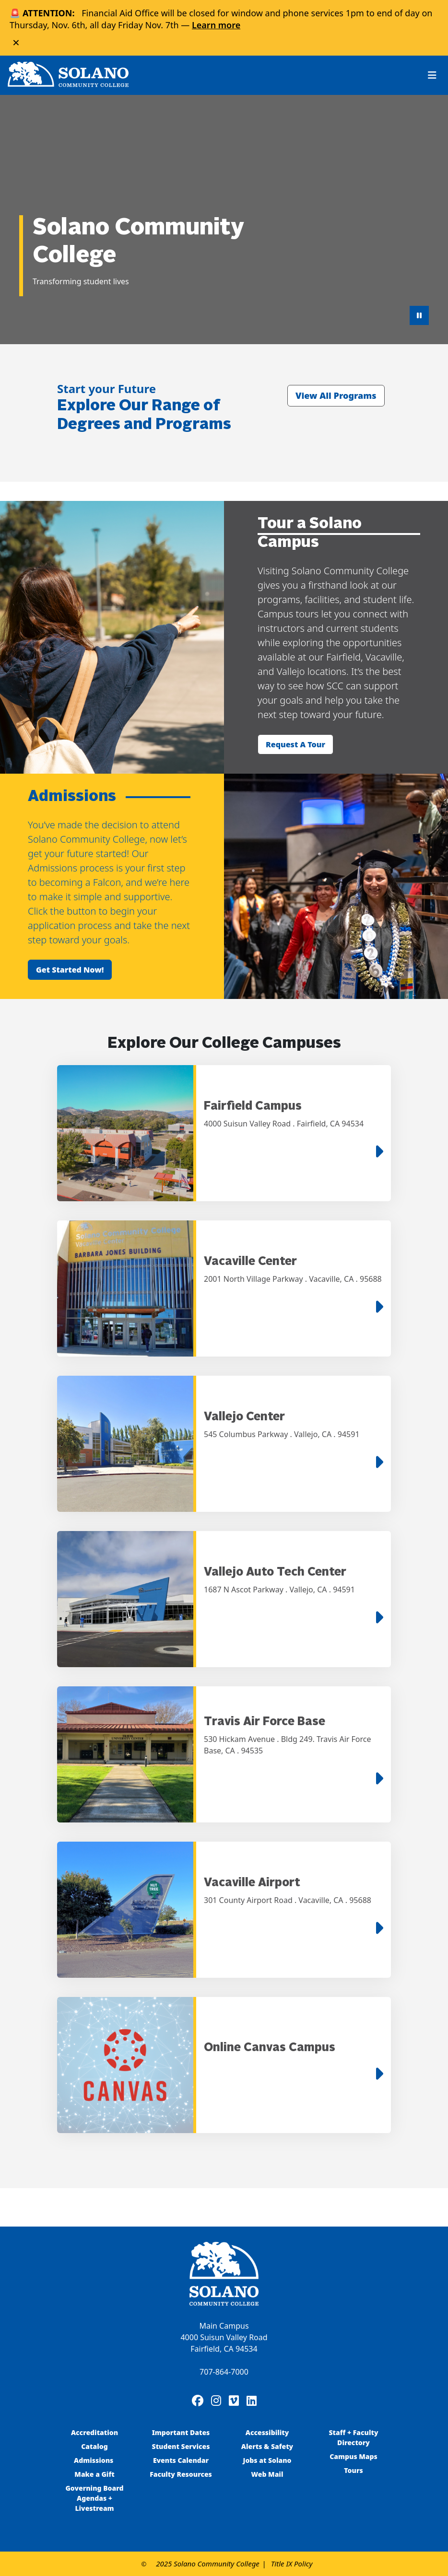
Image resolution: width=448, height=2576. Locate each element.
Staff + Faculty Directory (353, 2437)
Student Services (181, 2446)
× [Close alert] (16, 42)
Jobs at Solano (267, 2460)
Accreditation (94, 2432)
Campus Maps (353, 2456)
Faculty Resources (181, 2474)
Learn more (216, 25)
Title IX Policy (292, 2563)
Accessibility (267, 2432)
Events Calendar (181, 2460)
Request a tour (295, 744)
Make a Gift (94, 2474)
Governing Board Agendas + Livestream (94, 2498)
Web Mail (267, 2474)
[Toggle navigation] (432, 75)
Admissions (94, 2460)
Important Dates (181, 2432)
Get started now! (70, 969)
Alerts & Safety (267, 2446)
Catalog (94, 2446)
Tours (353, 2470)
